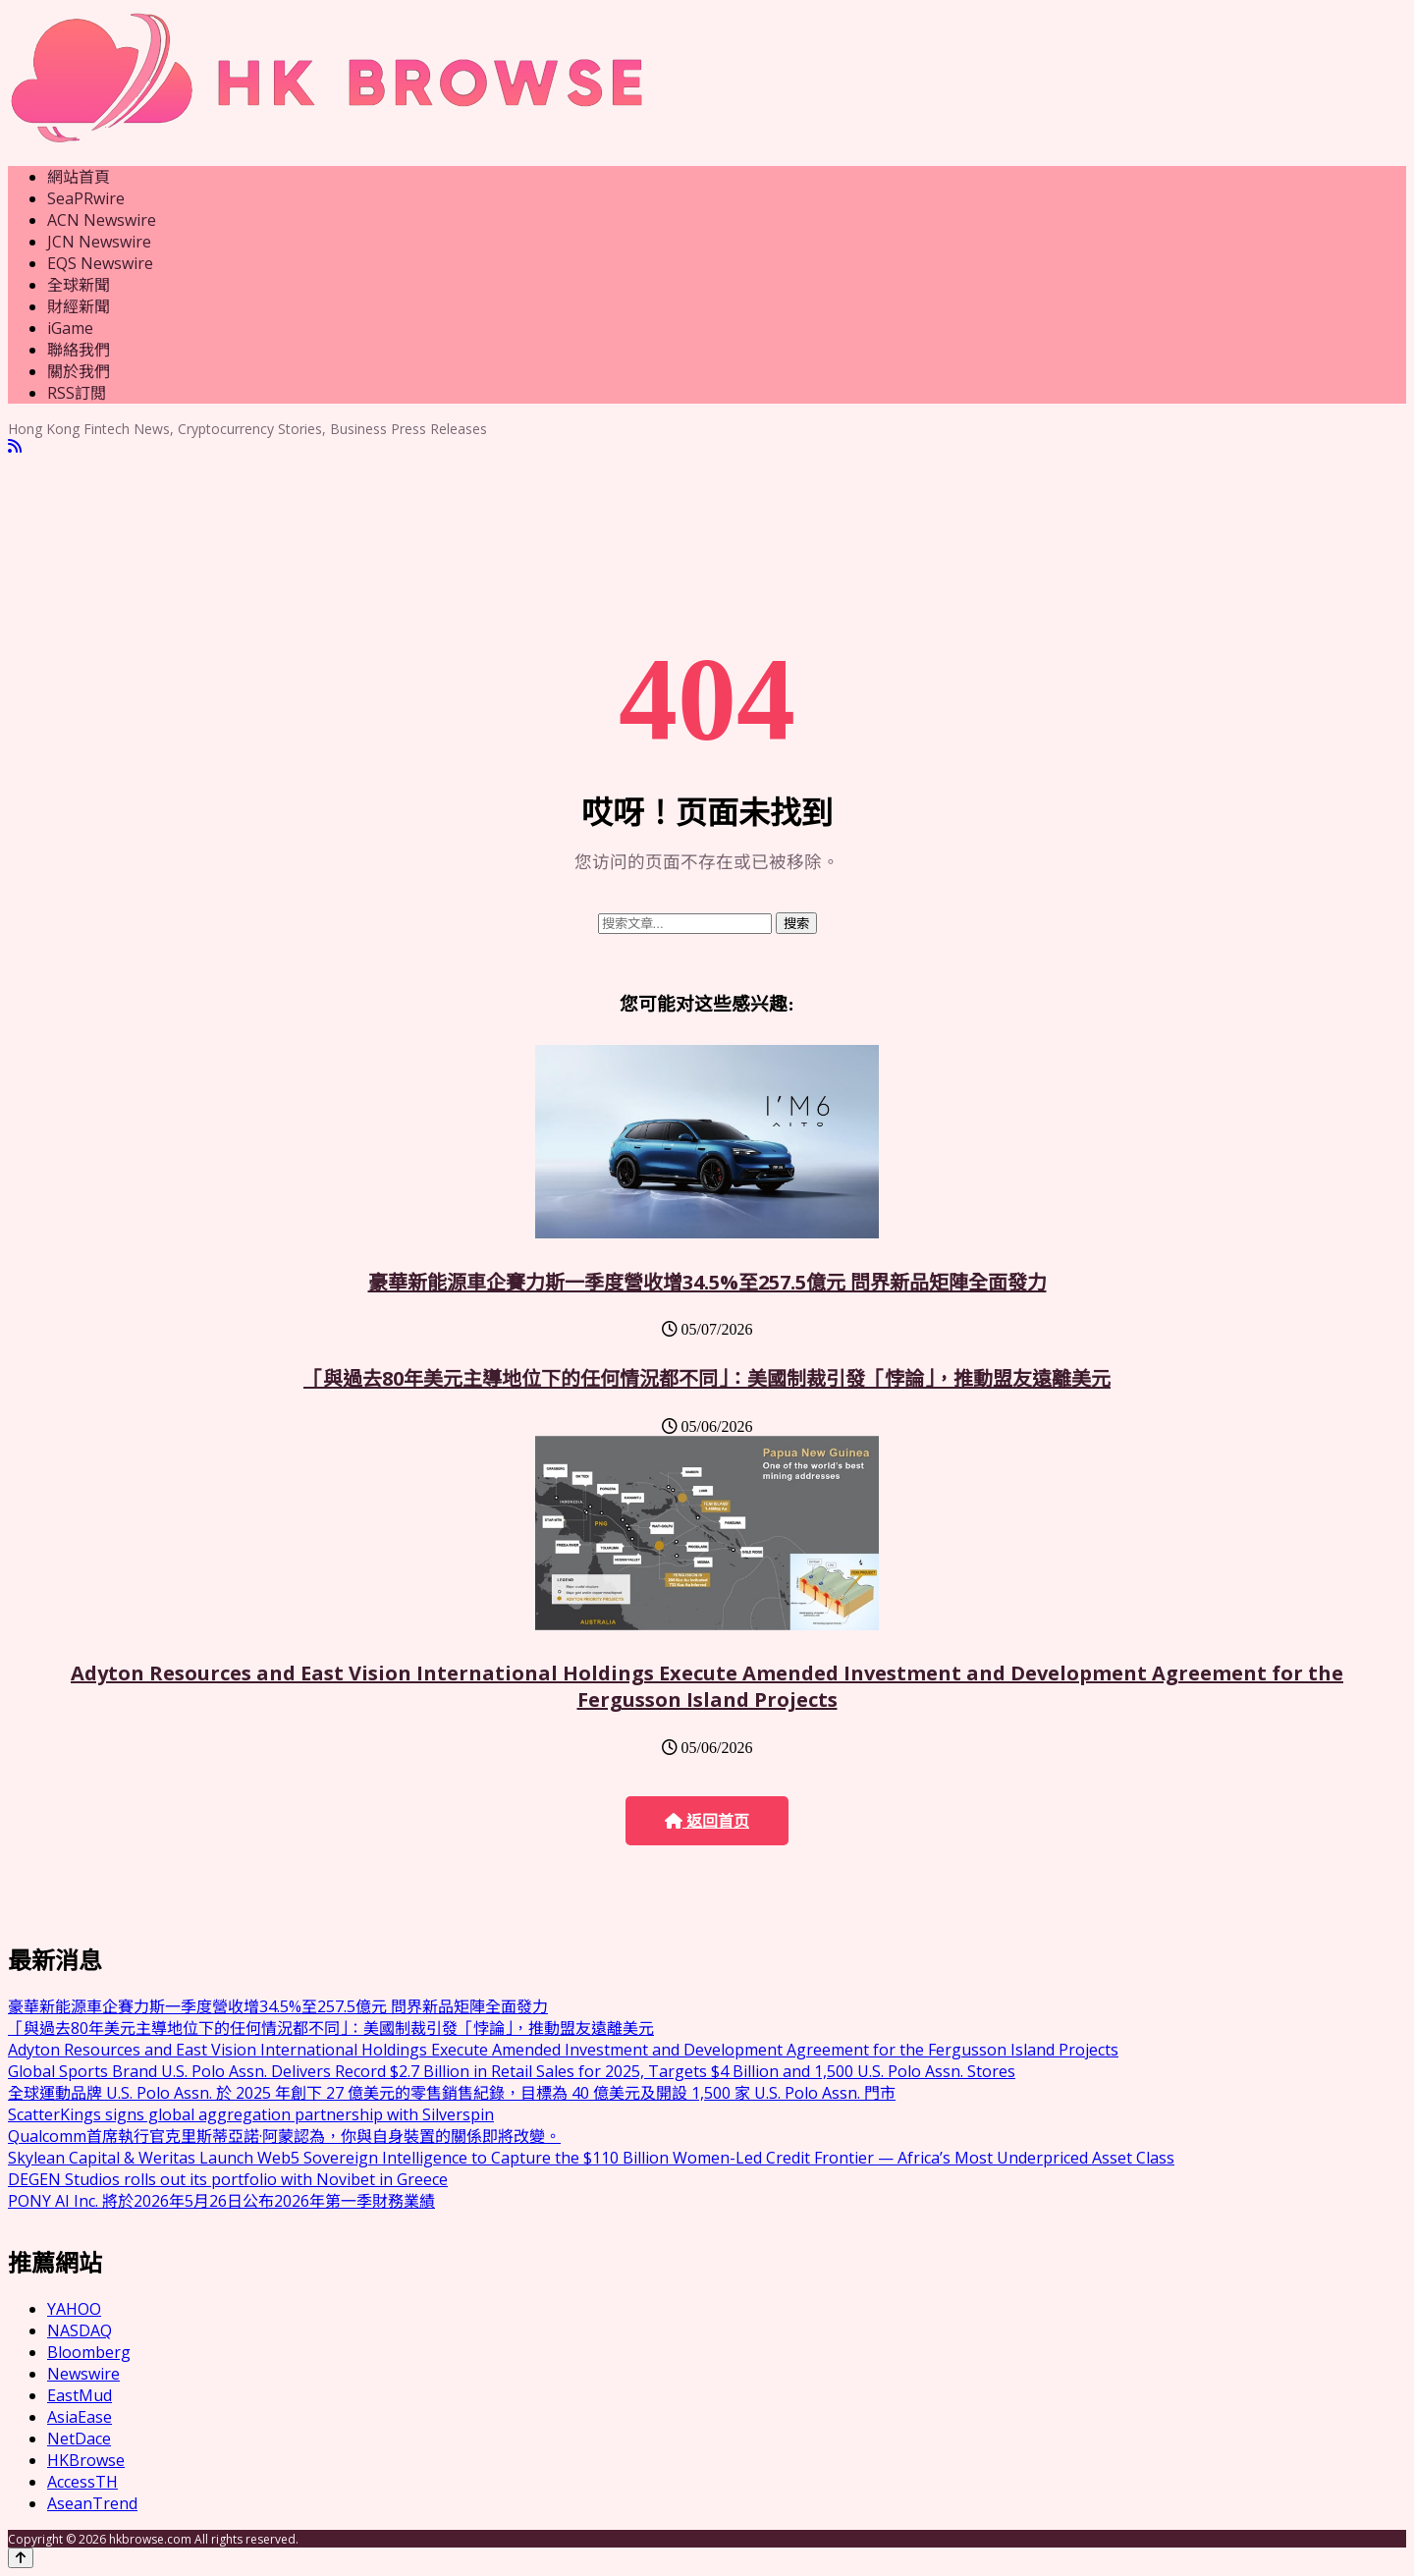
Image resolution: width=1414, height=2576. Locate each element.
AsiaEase (79, 2417)
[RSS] (15, 446)
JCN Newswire (99, 241)
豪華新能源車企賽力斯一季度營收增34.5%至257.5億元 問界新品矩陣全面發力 (707, 1282)
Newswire (83, 2373)
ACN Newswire (101, 220)
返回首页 (707, 1821)
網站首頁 (78, 177)
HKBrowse (86, 2460)
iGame (70, 328)
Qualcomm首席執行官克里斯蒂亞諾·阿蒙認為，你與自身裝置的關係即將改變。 (284, 2136)
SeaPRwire (86, 198)
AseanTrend (92, 2503)
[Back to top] (20, 2558)
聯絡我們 (78, 349)
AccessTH (82, 2482)
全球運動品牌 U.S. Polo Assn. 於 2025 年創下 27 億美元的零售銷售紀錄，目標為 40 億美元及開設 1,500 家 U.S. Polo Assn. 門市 (452, 2093)
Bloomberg (89, 2352)
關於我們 (78, 371)
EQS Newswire (100, 263)
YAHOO (74, 2309)
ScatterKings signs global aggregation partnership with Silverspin (251, 2114)
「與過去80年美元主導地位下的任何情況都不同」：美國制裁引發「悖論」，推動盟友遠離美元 (707, 1378)
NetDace (79, 2438)
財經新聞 (78, 306)
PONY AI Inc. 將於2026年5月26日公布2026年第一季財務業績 (221, 2201)
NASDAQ (79, 2330)
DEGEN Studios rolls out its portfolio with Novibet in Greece (228, 2179)
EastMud (79, 2395)
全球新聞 (78, 285)
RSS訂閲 (76, 393)
